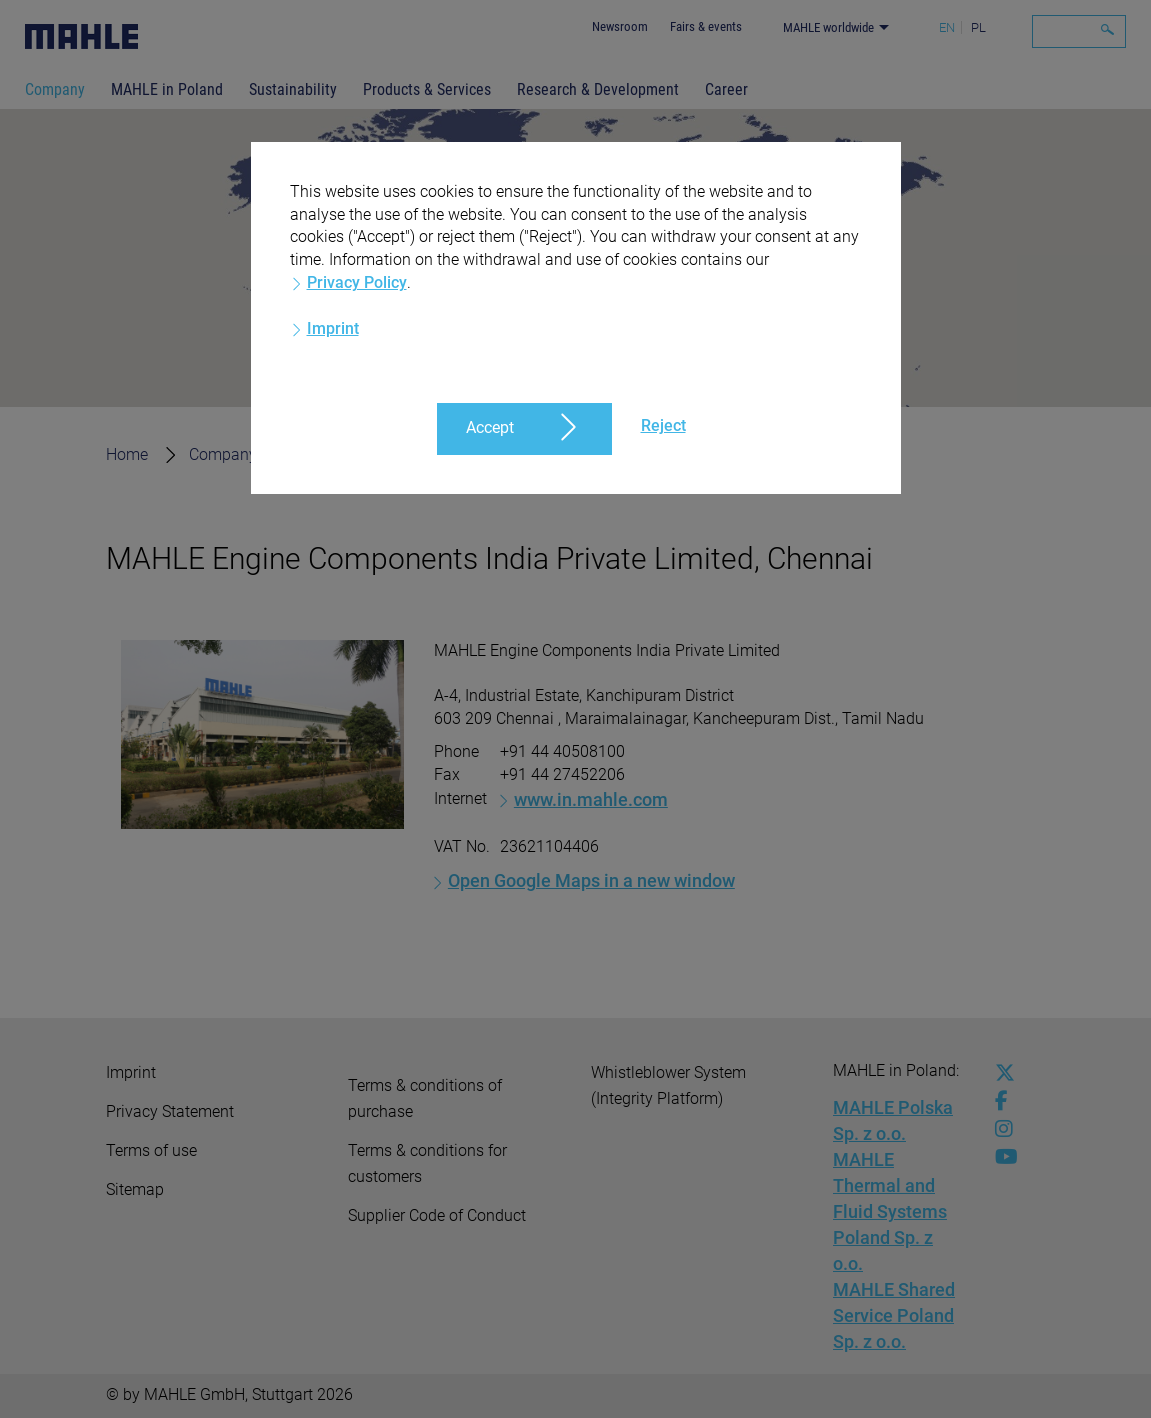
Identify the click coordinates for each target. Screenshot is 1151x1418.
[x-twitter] (1000, 1073)
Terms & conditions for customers (427, 1163)
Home (127, 454)
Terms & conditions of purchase (425, 1098)
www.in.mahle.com (591, 799)
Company (55, 89)
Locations (332, 454)
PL (978, 27)
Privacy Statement (170, 1111)
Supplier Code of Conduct (437, 1215)
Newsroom (620, 26)
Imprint (131, 1072)
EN (947, 27)
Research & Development (598, 89)
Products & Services (427, 89)
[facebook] (1000, 1101)
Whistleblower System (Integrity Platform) (668, 1085)
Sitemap (135, 1189)
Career (726, 89)
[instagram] (1000, 1129)
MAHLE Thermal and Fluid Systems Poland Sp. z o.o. (890, 1211)
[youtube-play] (1000, 1157)
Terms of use (151, 1150)
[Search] (1079, 31)
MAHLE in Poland (167, 89)
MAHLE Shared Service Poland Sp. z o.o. (894, 1315)
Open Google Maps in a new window (591, 880)
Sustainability (293, 89)
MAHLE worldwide (828, 27)
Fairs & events (706, 26)
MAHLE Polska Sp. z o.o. (893, 1120)
